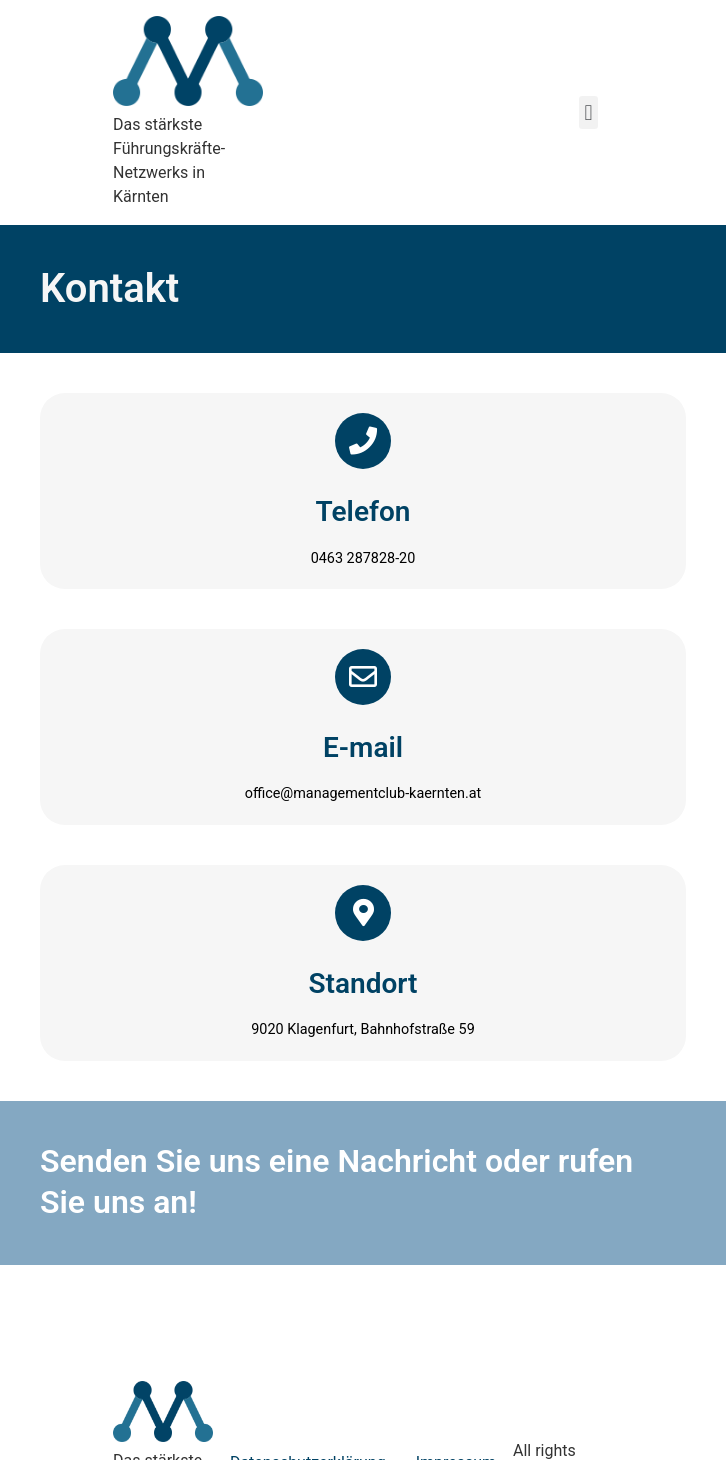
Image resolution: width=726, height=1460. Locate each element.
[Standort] (363, 913)
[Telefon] (363, 441)
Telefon (363, 511)
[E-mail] (363, 677)
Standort (363, 983)
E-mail (363, 747)
